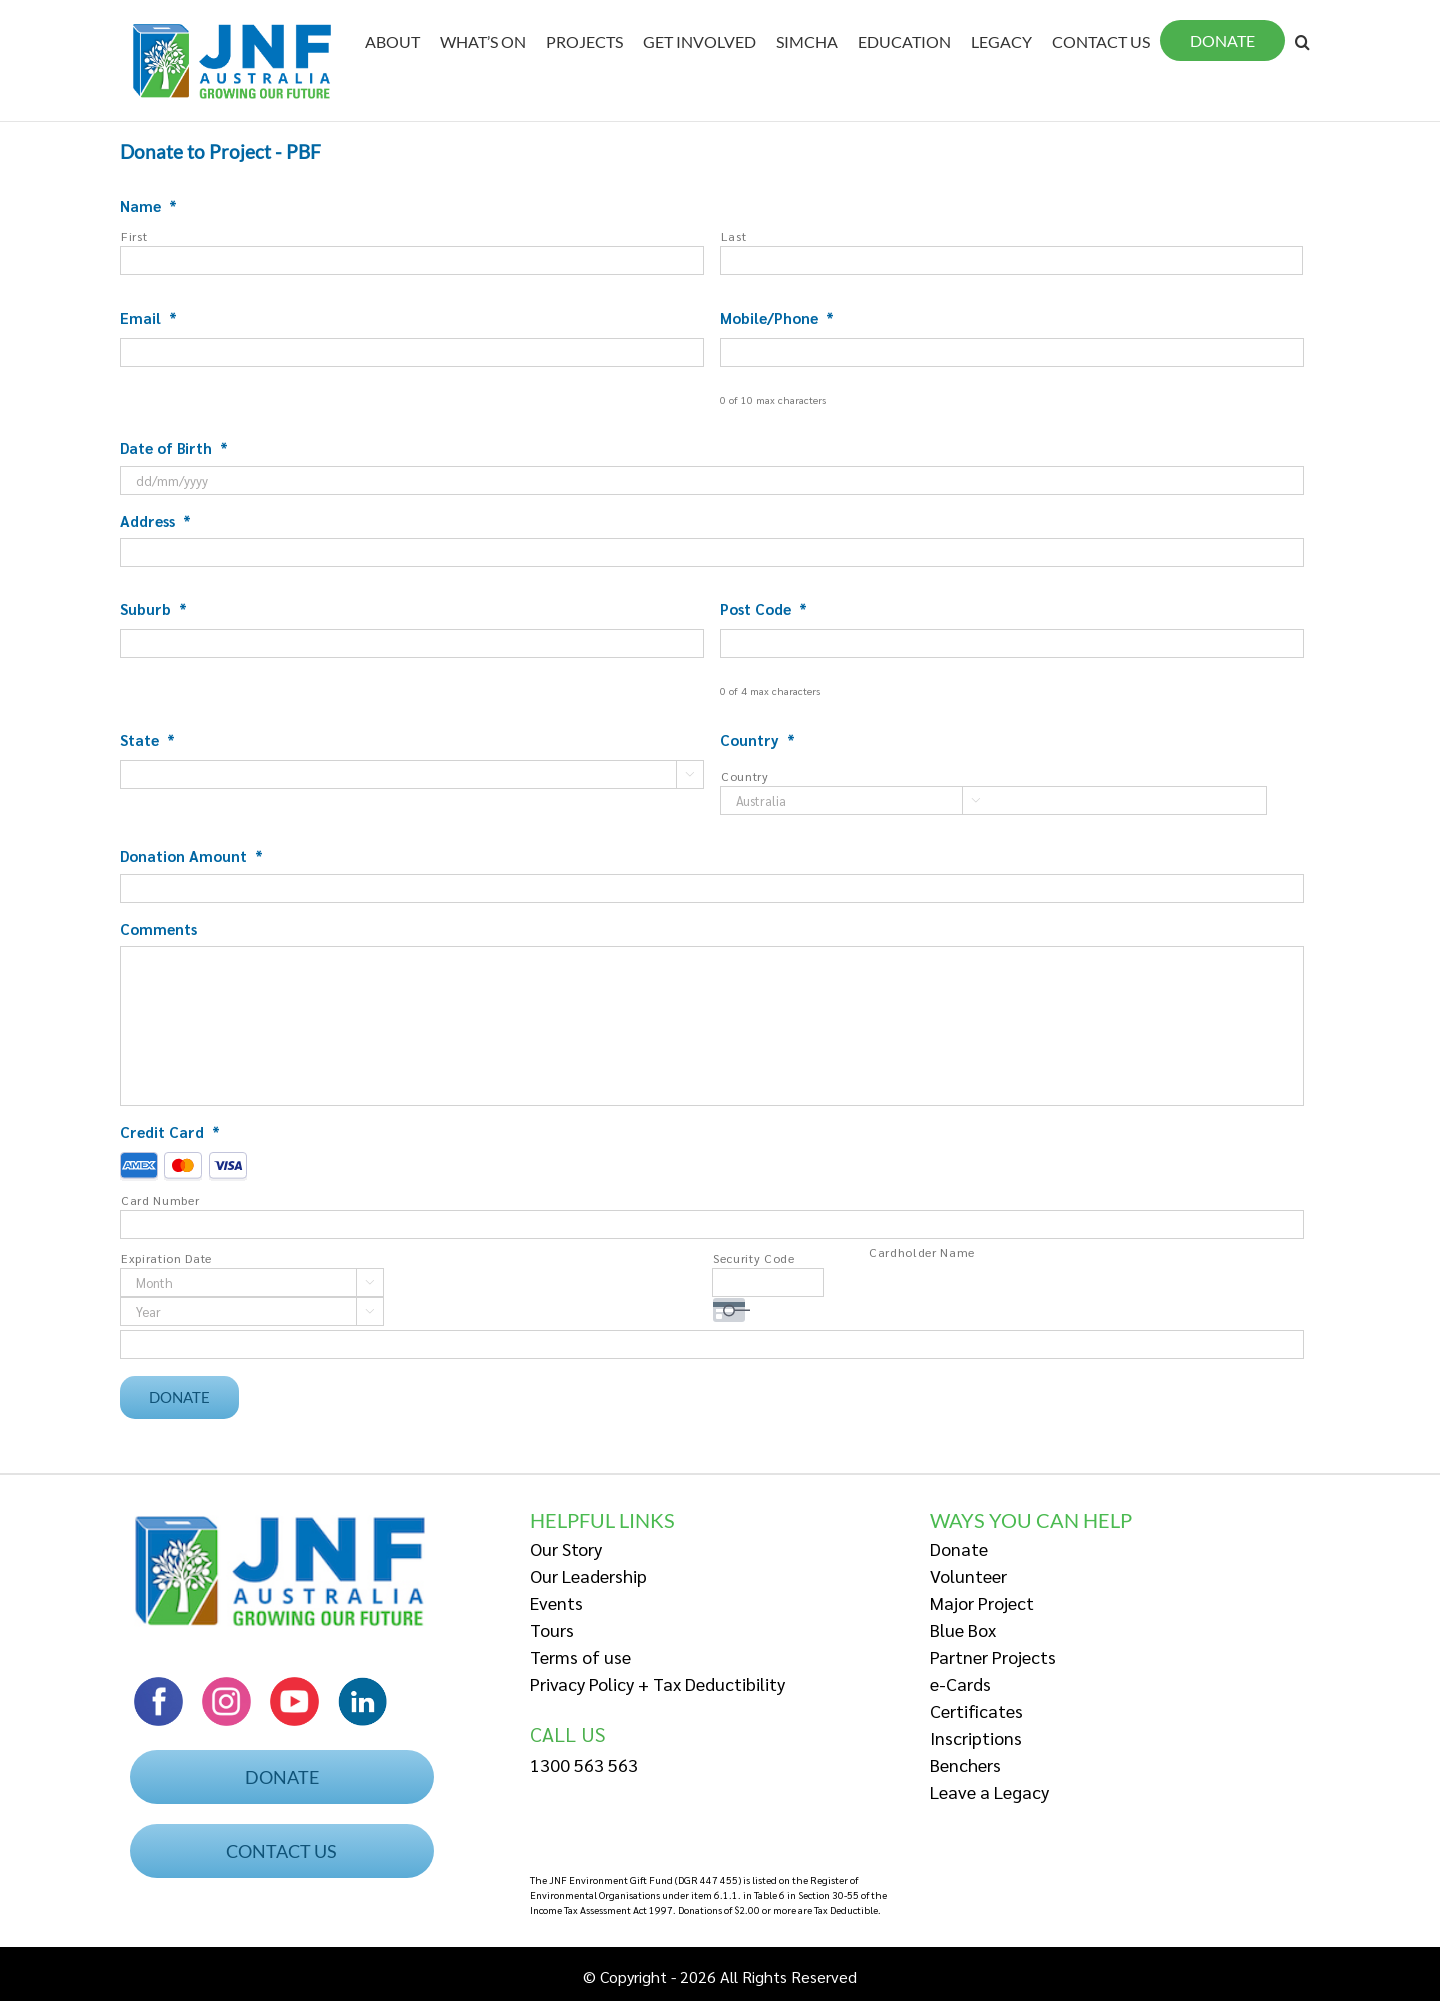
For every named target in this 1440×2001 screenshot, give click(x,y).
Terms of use (580, 1652)
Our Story (566, 1544)
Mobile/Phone (777, 317)
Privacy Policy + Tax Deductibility (657, 1679)
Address (155, 520)
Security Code (754, 1258)
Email (148, 317)
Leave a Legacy (989, 1787)
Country (757, 739)
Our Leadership (588, 1571)
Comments (158, 928)
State (147, 739)
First (134, 236)
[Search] (1302, 42)
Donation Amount (191, 855)
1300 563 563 (584, 1761)
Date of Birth (174, 447)
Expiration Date (166, 1258)
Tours (552, 1625)
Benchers (965, 1760)
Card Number (160, 1200)
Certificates (976, 1706)
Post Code (763, 608)
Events (556, 1598)
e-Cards (960, 1679)
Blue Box (963, 1625)
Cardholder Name (922, 1252)
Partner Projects (993, 1652)
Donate (959, 1544)
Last (734, 236)
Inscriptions (976, 1733)
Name (148, 205)
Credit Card (170, 1131)
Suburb (153, 608)
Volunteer (968, 1571)
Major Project (982, 1598)
